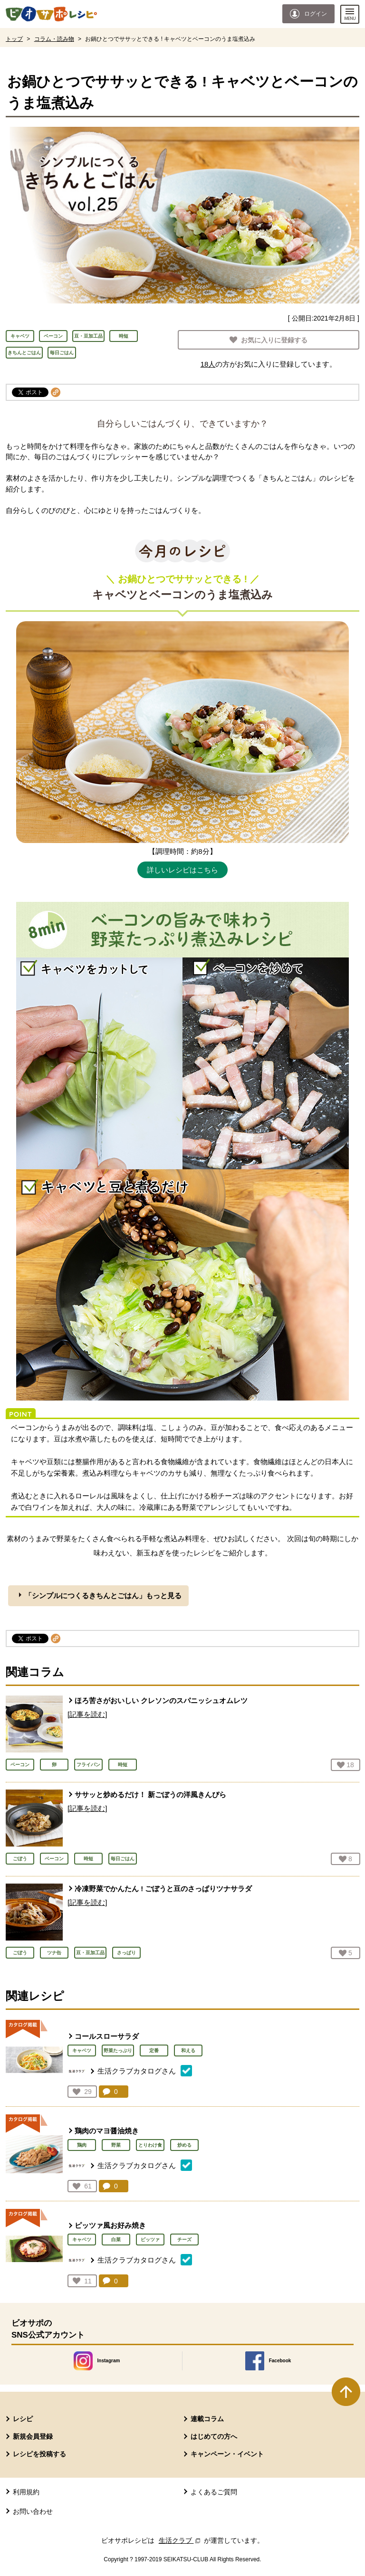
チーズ (184, 2239)
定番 (154, 2050)
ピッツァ (150, 2239)
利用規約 (26, 2492)
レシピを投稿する (39, 2454)
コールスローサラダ (107, 2036)
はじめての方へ (214, 2436)
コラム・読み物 (54, 39)
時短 (123, 336)
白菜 (116, 2239)
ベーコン (53, 336)
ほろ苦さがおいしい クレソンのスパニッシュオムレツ (161, 1700)
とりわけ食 (150, 2145)
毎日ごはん (62, 352)
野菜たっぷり (118, 2050)
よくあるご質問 (214, 2492)
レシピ (23, 2419)
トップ (14, 39)
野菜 (116, 2145)
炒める (184, 2145)
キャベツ (19, 336)
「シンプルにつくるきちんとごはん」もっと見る (103, 1595)
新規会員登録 (33, 2436)
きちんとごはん (24, 352)
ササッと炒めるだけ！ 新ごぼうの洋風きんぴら (150, 1794)
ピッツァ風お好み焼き (110, 2225)
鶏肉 (81, 2145)
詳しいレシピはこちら (182, 870)
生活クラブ (180, 2540)
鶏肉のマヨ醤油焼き (107, 2131)
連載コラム (207, 2419)
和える (188, 2050)
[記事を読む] (87, 1714)
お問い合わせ (33, 2511)
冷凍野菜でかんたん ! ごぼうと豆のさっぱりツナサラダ (163, 1889)
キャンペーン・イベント (227, 2454)
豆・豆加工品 (88, 336)
